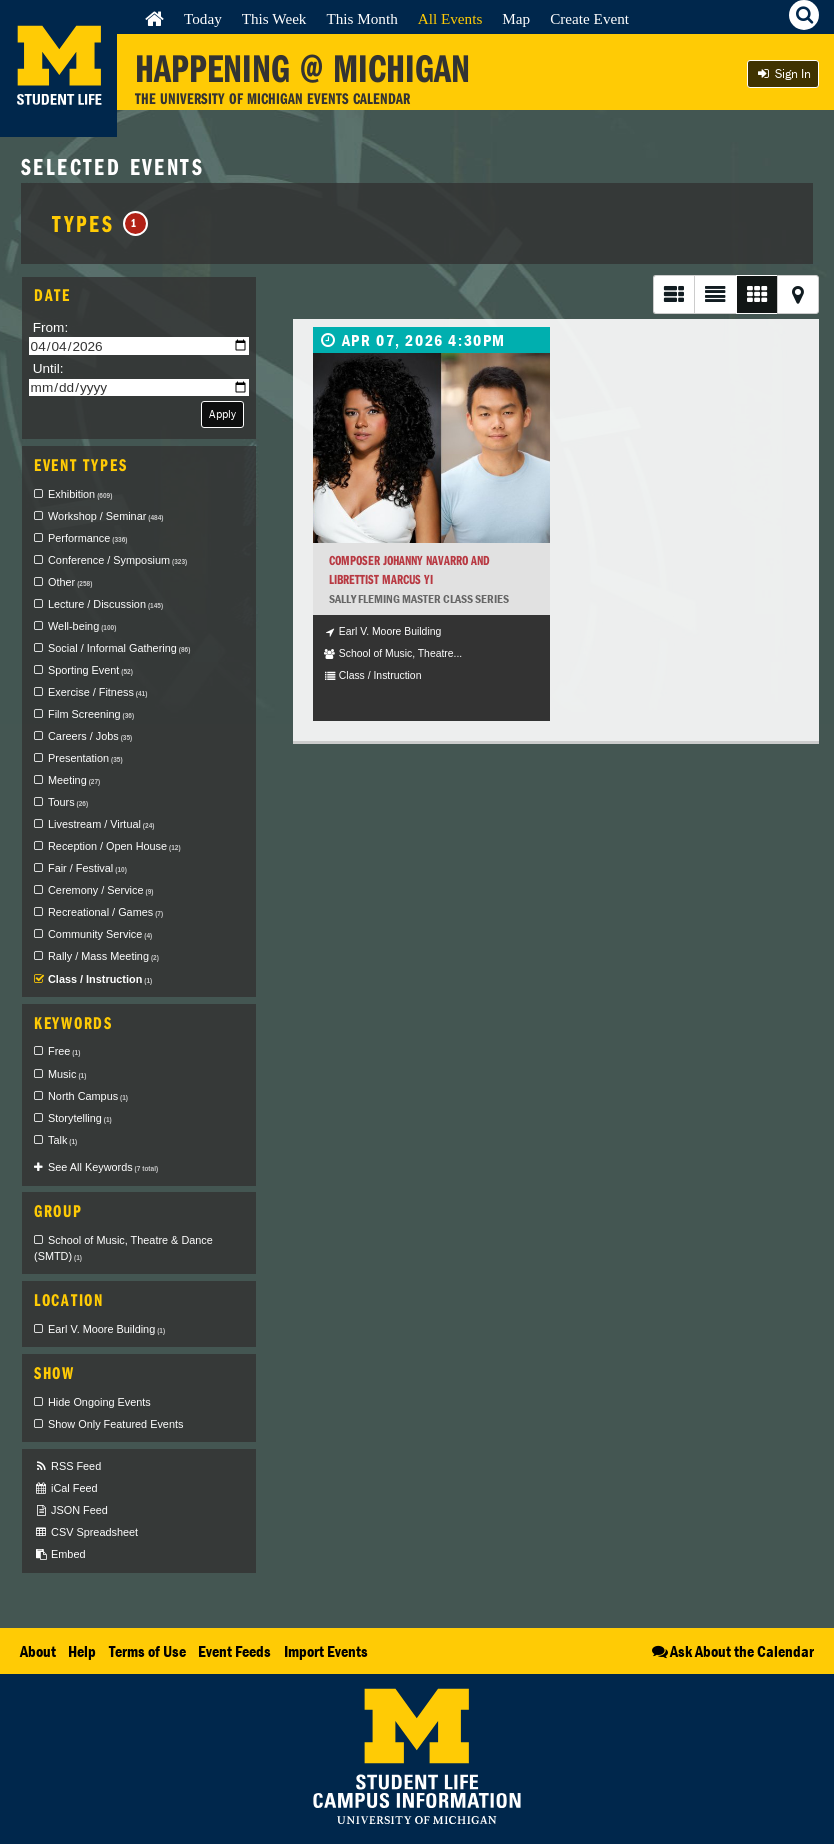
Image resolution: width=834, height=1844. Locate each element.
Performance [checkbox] (87, 538)
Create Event (589, 18)
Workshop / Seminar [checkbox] (106, 516)
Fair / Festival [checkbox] (87, 868)
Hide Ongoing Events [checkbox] (99, 1402)
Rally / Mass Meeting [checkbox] (103, 956)
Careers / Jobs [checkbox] (90, 736)
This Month (361, 18)
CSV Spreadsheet (86, 1532)
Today (203, 18)
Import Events (326, 1651)
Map (516, 18)
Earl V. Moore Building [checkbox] (106, 1329)
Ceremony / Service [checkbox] (100, 890)
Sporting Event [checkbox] (90, 670)
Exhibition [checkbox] (80, 494)
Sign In (783, 73)
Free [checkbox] (64, 1051)
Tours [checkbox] (68, 802)
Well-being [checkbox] (82, 626)
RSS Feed (67, 1466)
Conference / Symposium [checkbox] (117, 560)
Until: (48, 368)
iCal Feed (66, 1488)
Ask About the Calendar (731, 1651)
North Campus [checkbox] (88, 1096)
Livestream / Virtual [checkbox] (101, 824)
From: (51, 327)
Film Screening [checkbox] (91, 714)
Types (99, 223)
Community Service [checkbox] (100, 934)
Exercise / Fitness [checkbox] (97, 692)
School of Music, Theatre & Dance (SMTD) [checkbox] (123, 1248)
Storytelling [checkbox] (80, 1118)
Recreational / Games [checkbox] (105, 912)
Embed (59, 1554)
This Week (274, 18)
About (38, 1651)
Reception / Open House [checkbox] (114, 846)
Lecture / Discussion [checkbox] (105, 604)
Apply (222, 413)
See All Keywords (103, 1167)
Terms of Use (147, 1651)
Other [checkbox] (70, 582)
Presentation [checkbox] (85, 758)
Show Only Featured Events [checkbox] (115, 1424)
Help (82, 1651)
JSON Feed (71, 1510)
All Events (450, 18)
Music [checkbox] (67, 1074)
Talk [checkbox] (62, 1140)
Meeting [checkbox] (74, 780)
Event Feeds (234, 1651)
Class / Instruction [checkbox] (100, 979)
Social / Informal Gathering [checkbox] (119, 648)
